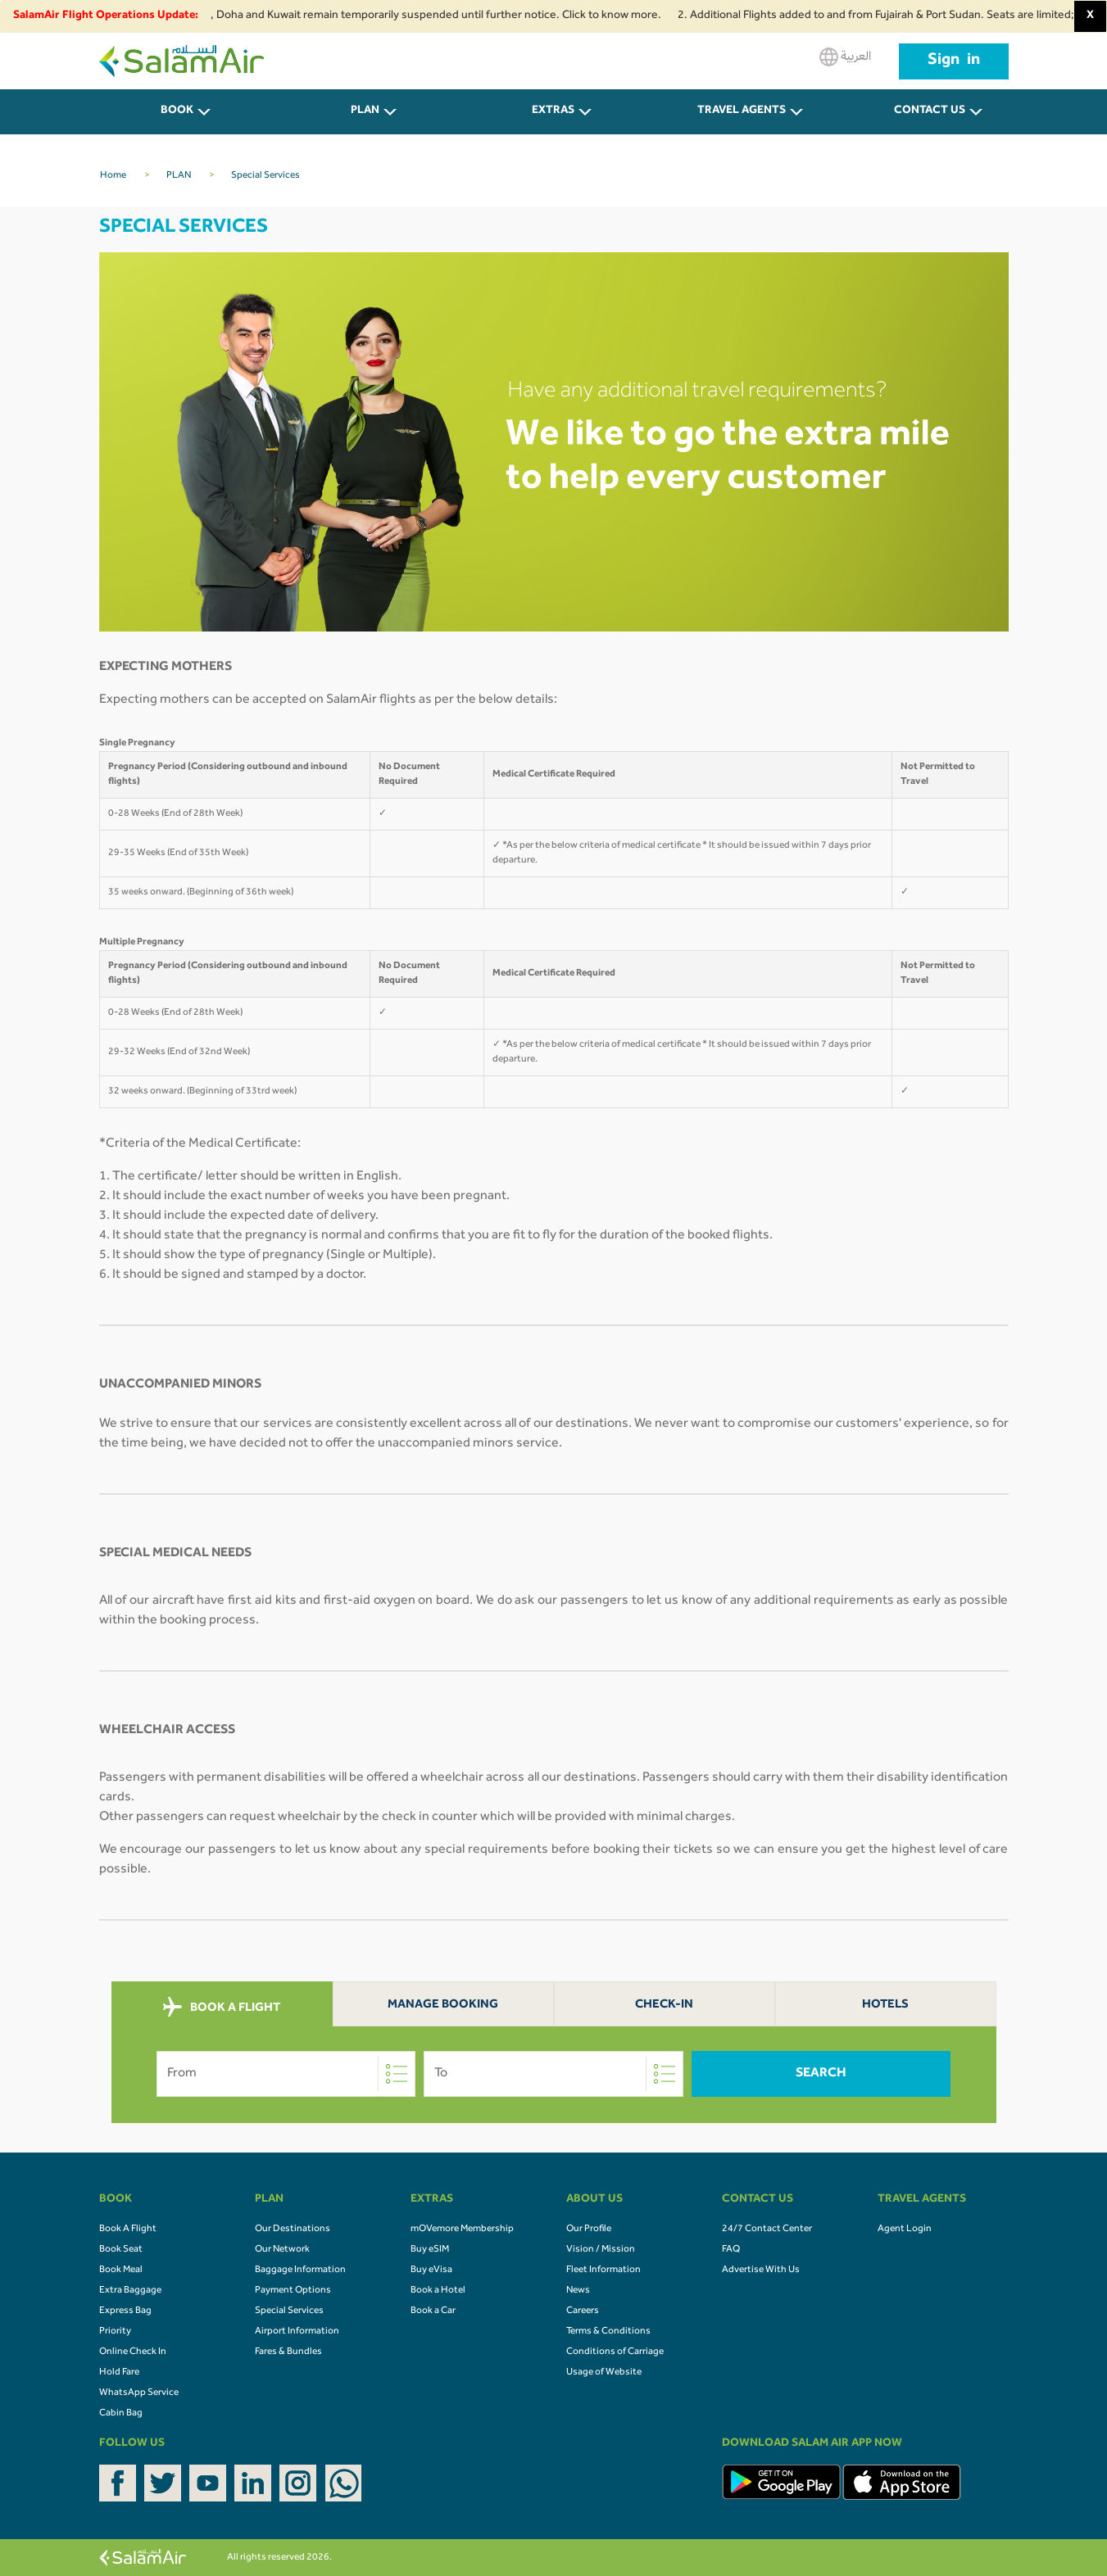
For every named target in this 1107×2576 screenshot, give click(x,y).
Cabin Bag (121, 2414)
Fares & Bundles (288, 2352)
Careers (582, 2311)
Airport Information (297, 2332)
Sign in (954, 61)
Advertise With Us (761, 2270)
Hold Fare (119, 2373)
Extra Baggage (130, 2291)
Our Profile (588, 2229)
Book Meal (121, 2270)
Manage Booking (443, 2005)
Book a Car (433, 2311)
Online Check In (132, 2352)
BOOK (177, 111)
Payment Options (293, 2291)
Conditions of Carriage (615, 2352)
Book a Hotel (438, 2291)
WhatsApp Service (139, 2393)
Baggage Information (300, 2270)
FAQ (731, 2250)
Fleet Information (603, 2270)
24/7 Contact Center (767, 2229)
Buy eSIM (430, 2250)
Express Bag (125, 2311)
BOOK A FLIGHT (221, 2007)
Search (821, 2073)
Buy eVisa (431, 2270)
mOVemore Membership (462, 2229)
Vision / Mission (600, 2250)
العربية (845, 57)
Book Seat (121, 2250)
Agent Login (905, 2229)
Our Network (282, 2250)
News (578, 2291)
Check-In (664, 2005)
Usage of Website (604, 2373)
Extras (553, 111)
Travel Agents (741, 111)
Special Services (289, 2311)
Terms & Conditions (608, 2332)
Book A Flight (128, 2229)
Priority (115, 2332)
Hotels (885, 2005)
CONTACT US (929, 111)
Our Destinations (292, 2229)
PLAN (365, 111)
